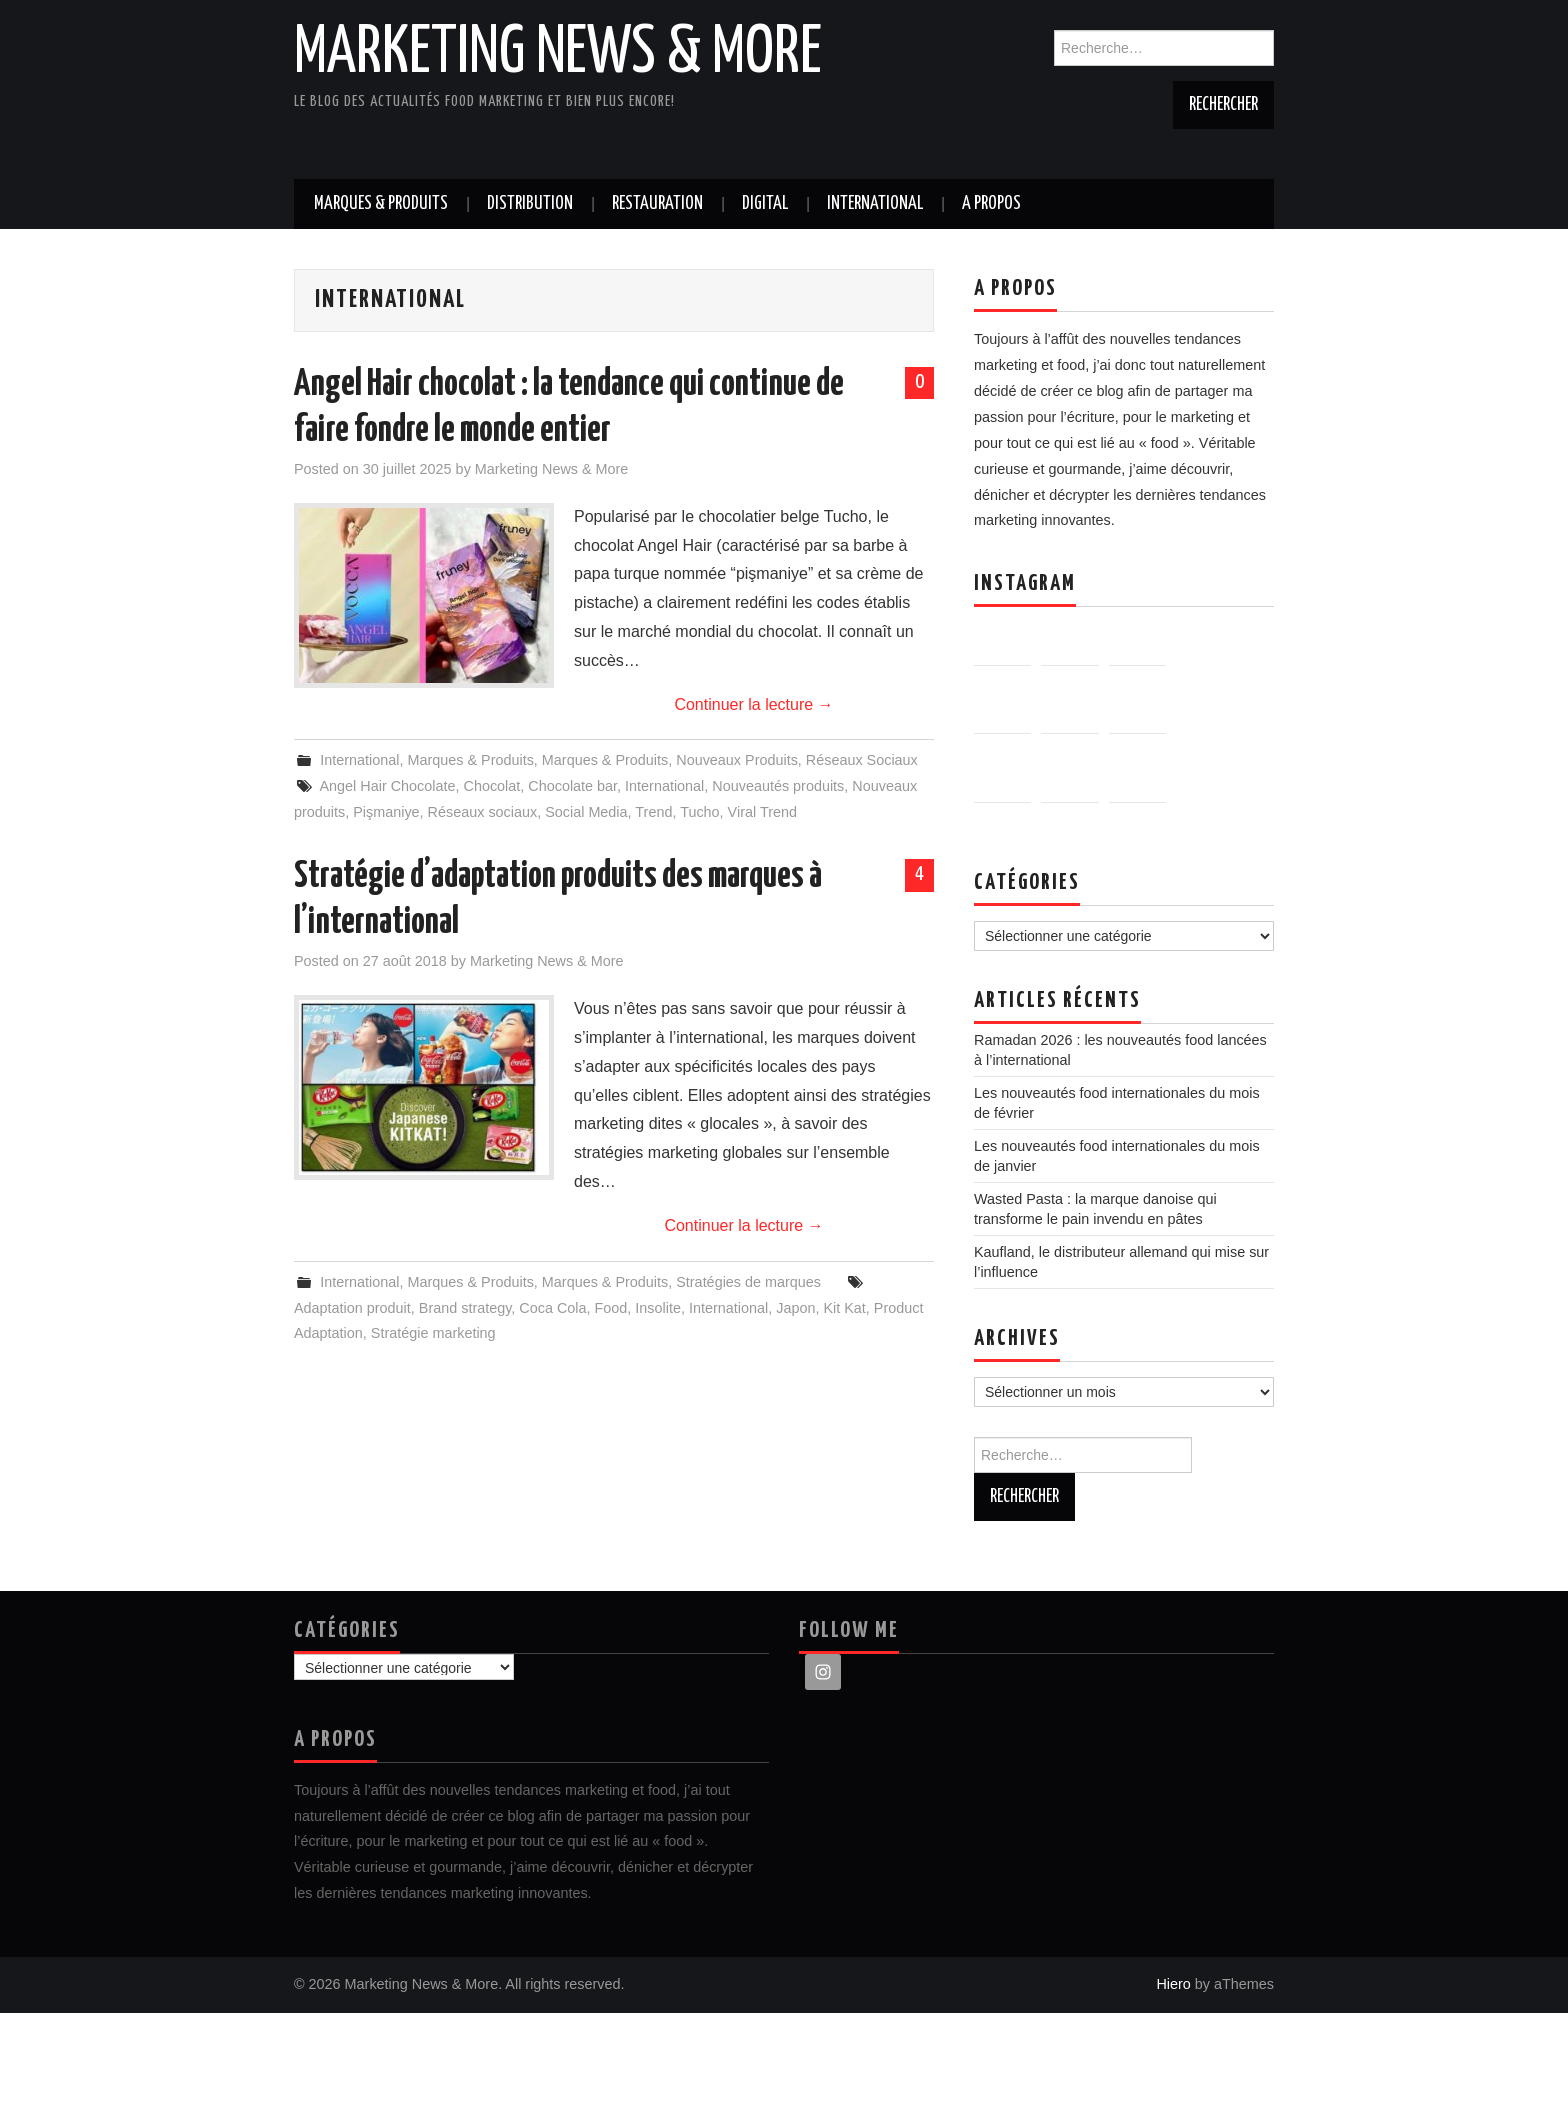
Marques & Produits (381, 204)
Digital (765, 204)
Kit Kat (844, 1308)
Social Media (586, 812)
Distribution (530, 204)
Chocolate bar (572, 786)
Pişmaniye (386, 812)
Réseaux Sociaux (862, 760)
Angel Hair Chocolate (387, 786)
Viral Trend (762, 812)
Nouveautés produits (778, 786)
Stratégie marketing (433, 1333)
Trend (653, 812)
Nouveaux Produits (737, 760)
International (875, 204)
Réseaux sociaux (483, 812)
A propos (991, 204)
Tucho (699, 812)
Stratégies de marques (748, 1282)
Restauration (657, 204)
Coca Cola (552, 1308)
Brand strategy (465, 1308)
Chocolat (491, 786)
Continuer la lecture (753, 704)
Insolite (658, 1308)
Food (611, 1308)
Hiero (1173, 2091)
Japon (795, 1308)
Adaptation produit (352, 1308)
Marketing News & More (558, 54)
